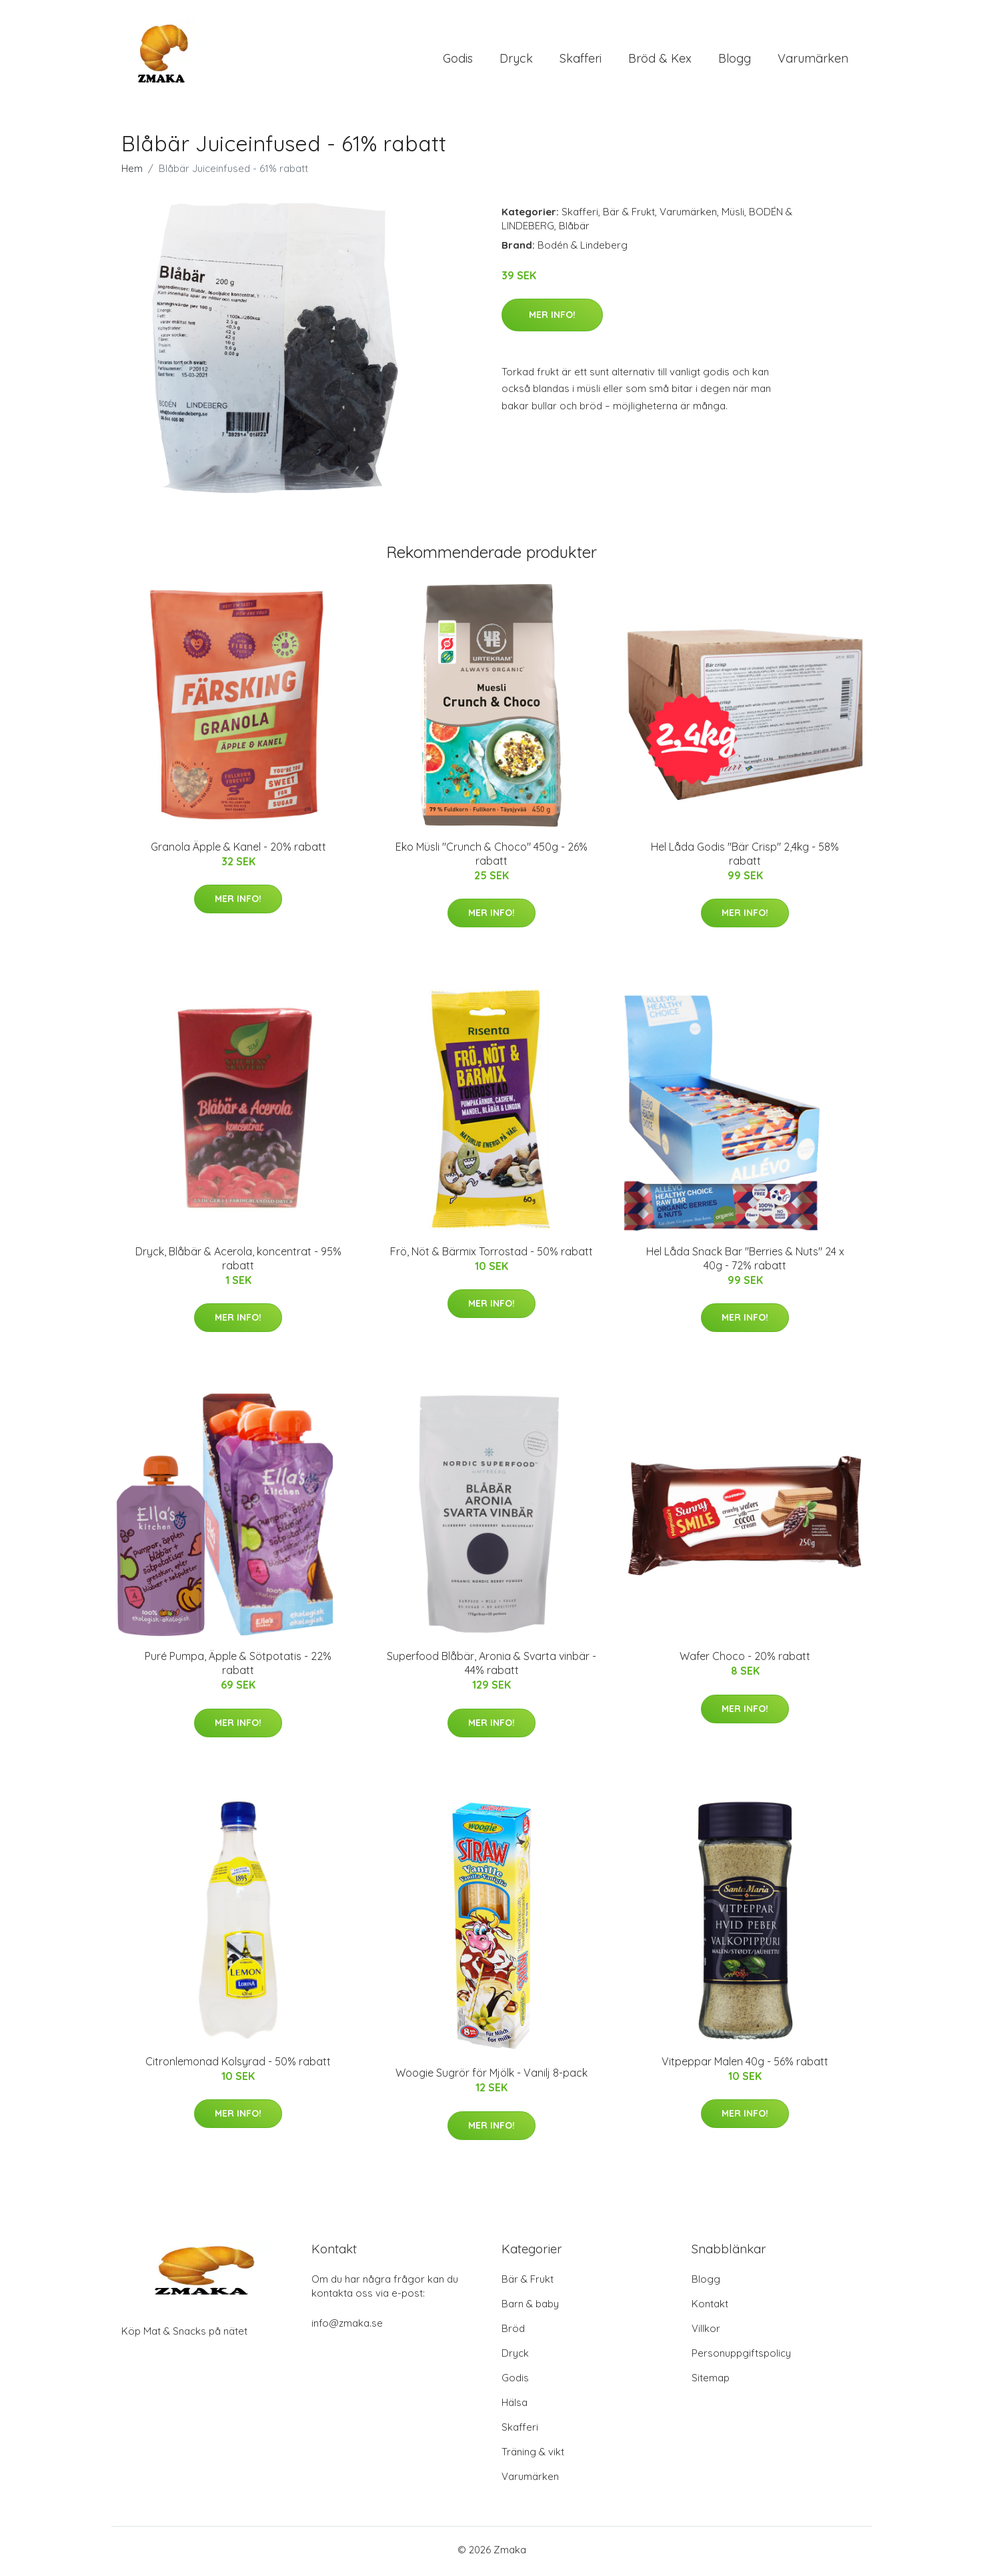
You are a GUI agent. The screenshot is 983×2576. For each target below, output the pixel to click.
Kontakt (710, 2307)
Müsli (733, 214)
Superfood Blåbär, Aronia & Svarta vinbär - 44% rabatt (491, 1666)
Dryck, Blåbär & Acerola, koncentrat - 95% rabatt (238, 1261)
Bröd (513, 2331)
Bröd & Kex (660, 59)
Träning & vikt (533, 2455)
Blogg (734, 59)
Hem (132, 171)
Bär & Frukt (629, 214)
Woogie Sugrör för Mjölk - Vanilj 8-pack (491, 2076)
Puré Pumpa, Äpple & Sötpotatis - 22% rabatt (238, 1666)
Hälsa (515, 2405)
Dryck (516, 59)
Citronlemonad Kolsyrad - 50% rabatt (238, 2064)
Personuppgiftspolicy (741, 2356)
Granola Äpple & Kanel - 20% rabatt (238, 849)
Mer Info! (552, 317)
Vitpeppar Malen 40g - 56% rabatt (745, 2064)
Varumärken (813, 59)
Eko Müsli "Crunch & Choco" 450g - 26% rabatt (491, 856)
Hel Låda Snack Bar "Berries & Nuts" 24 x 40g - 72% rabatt (745, 1261)
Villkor (706, 2331)
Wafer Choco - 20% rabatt (745, 1659)
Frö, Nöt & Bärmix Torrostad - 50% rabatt (491, 1254)
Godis (458, 59)
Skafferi (581, 59)
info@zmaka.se (347, 2326)
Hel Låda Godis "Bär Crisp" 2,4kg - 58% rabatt (745, 856)
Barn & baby (530, 2307)
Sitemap (711, 2381)
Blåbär (574, 228)
